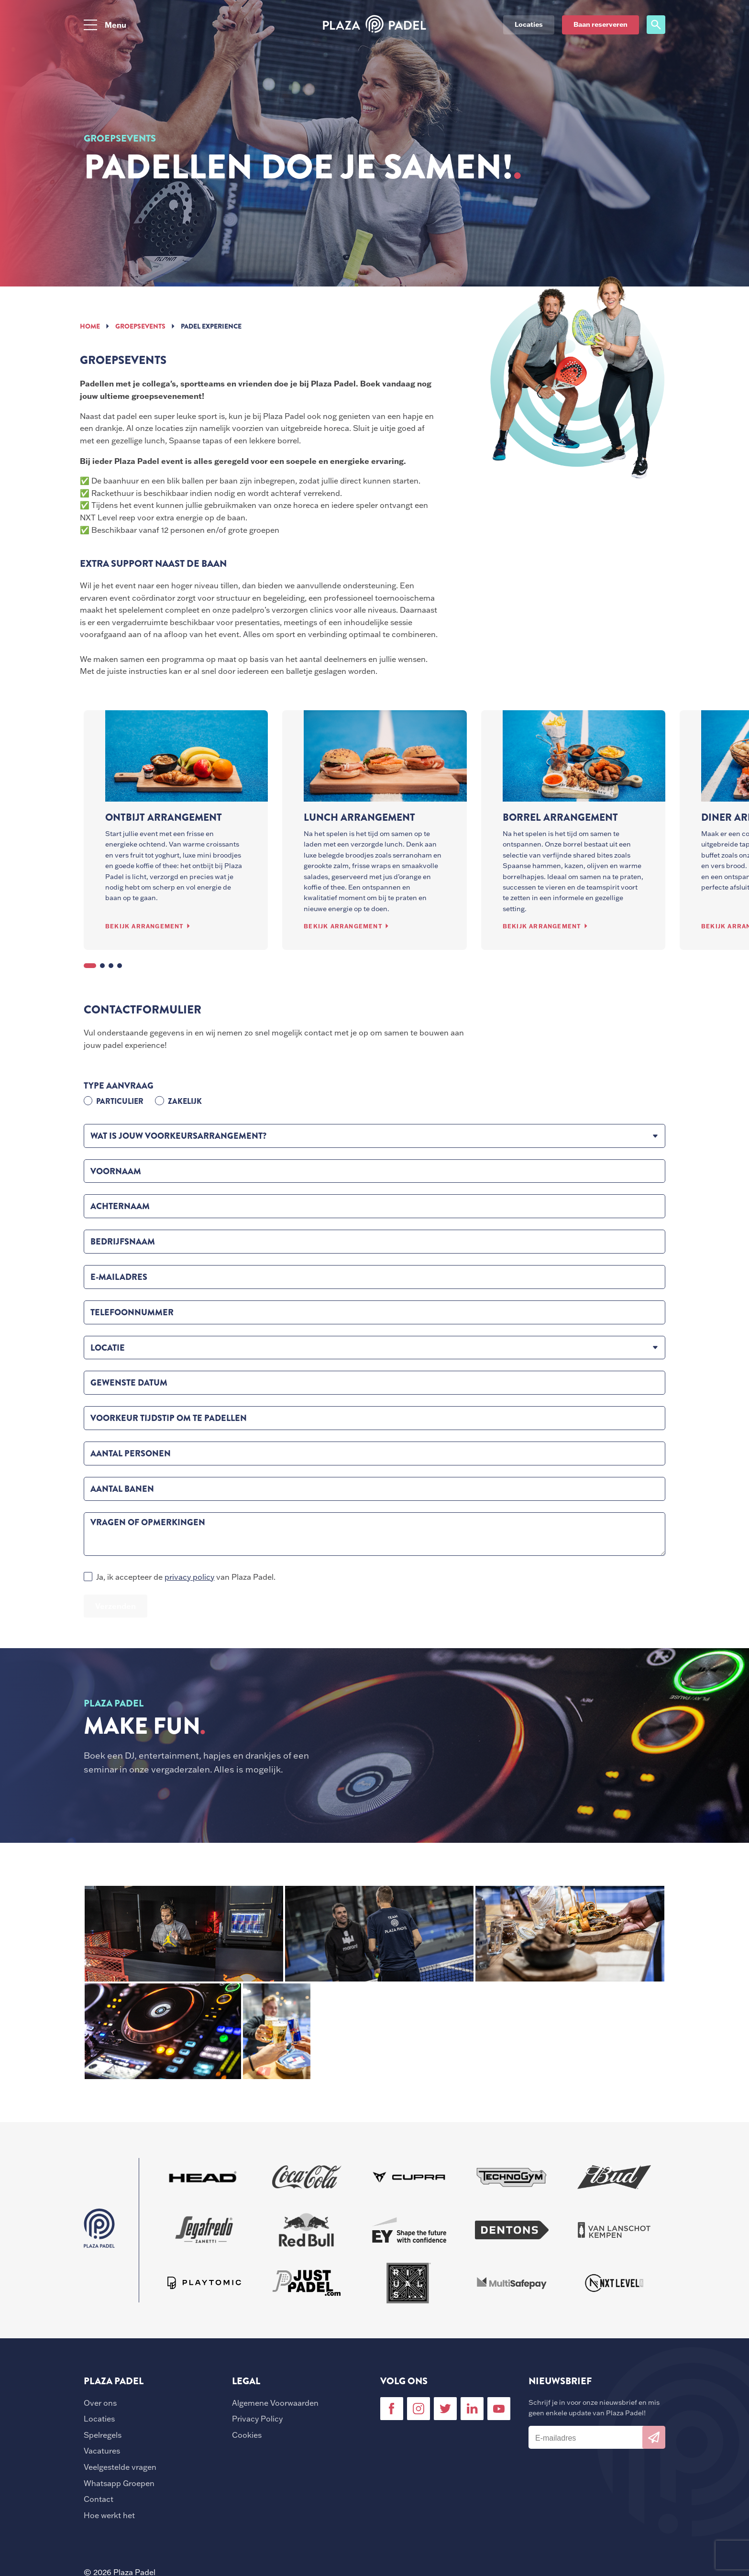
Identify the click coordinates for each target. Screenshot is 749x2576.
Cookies (247, 2435)
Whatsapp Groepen (119, 2483)
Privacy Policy (257, 2418)
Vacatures (102, 2450)
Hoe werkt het (109, 2515)
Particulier (119, 1101)
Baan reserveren (600, 24)
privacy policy (189, 1577)
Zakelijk (185, 1101)
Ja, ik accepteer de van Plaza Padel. (185, 1577)
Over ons (100, 2403)
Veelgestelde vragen (120, 2467)
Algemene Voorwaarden (275, 2403)
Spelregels (102, 2435)
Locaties (99, 2418)
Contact (98, 2499)
